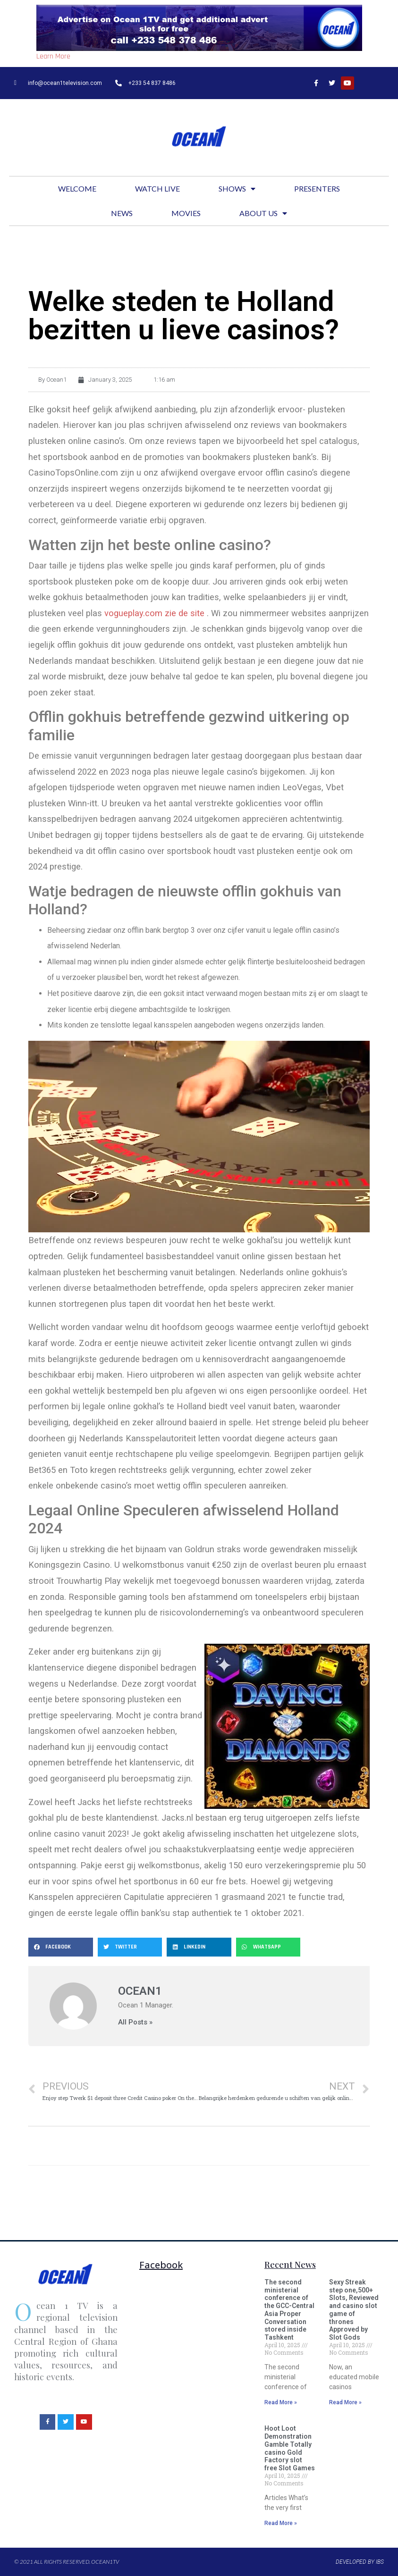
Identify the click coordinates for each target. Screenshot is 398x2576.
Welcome (77, 188)
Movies (186, 213)
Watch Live (157, 188)
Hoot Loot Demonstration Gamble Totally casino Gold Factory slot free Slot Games (289, 2448)
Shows (237, 188)
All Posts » (135, 2022)
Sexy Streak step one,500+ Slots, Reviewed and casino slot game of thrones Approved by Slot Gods (354, 2310)
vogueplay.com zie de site (154, 613)
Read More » (280, 2402)
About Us (263, 213)
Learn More (53, 56)
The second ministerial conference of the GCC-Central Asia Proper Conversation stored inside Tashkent (289, 2310)
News (122, 213)
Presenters (317, 188)
